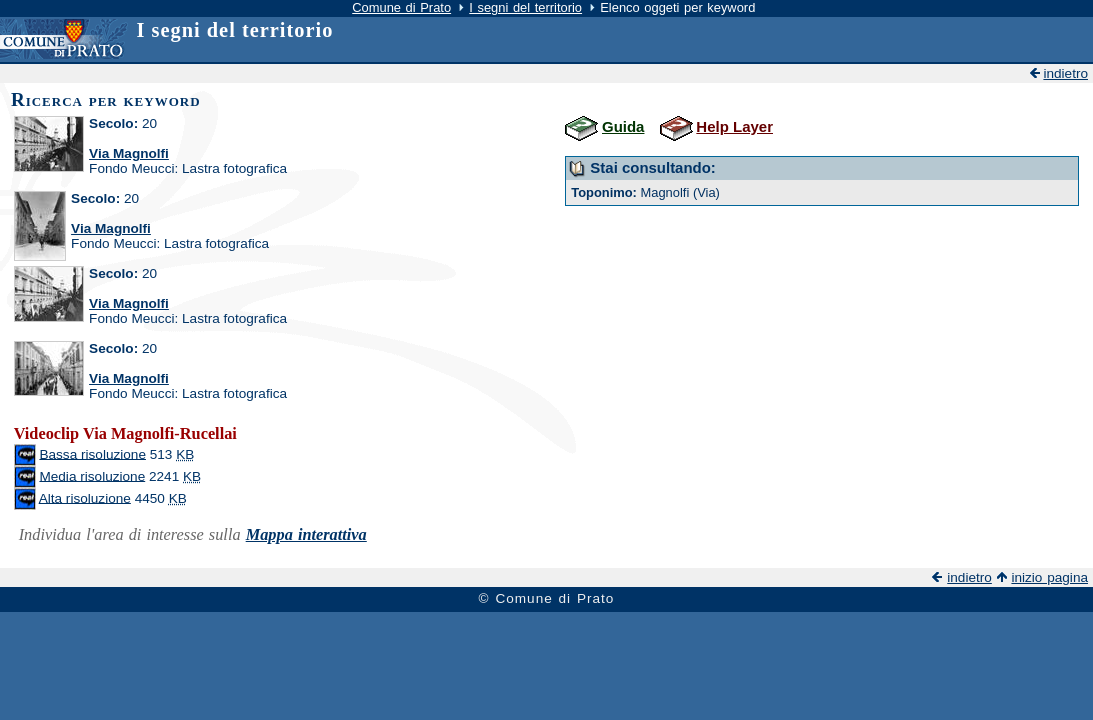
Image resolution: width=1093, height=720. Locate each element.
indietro (1065, 73)
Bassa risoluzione (92, 453)
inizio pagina (1049, 577)
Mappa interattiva (306, 534)
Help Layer (734, 126)
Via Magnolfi (129, 153)
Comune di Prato (401, 7)
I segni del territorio (525, 7)
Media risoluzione (92, 475)
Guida (623, 126)
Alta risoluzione (85, 497)
